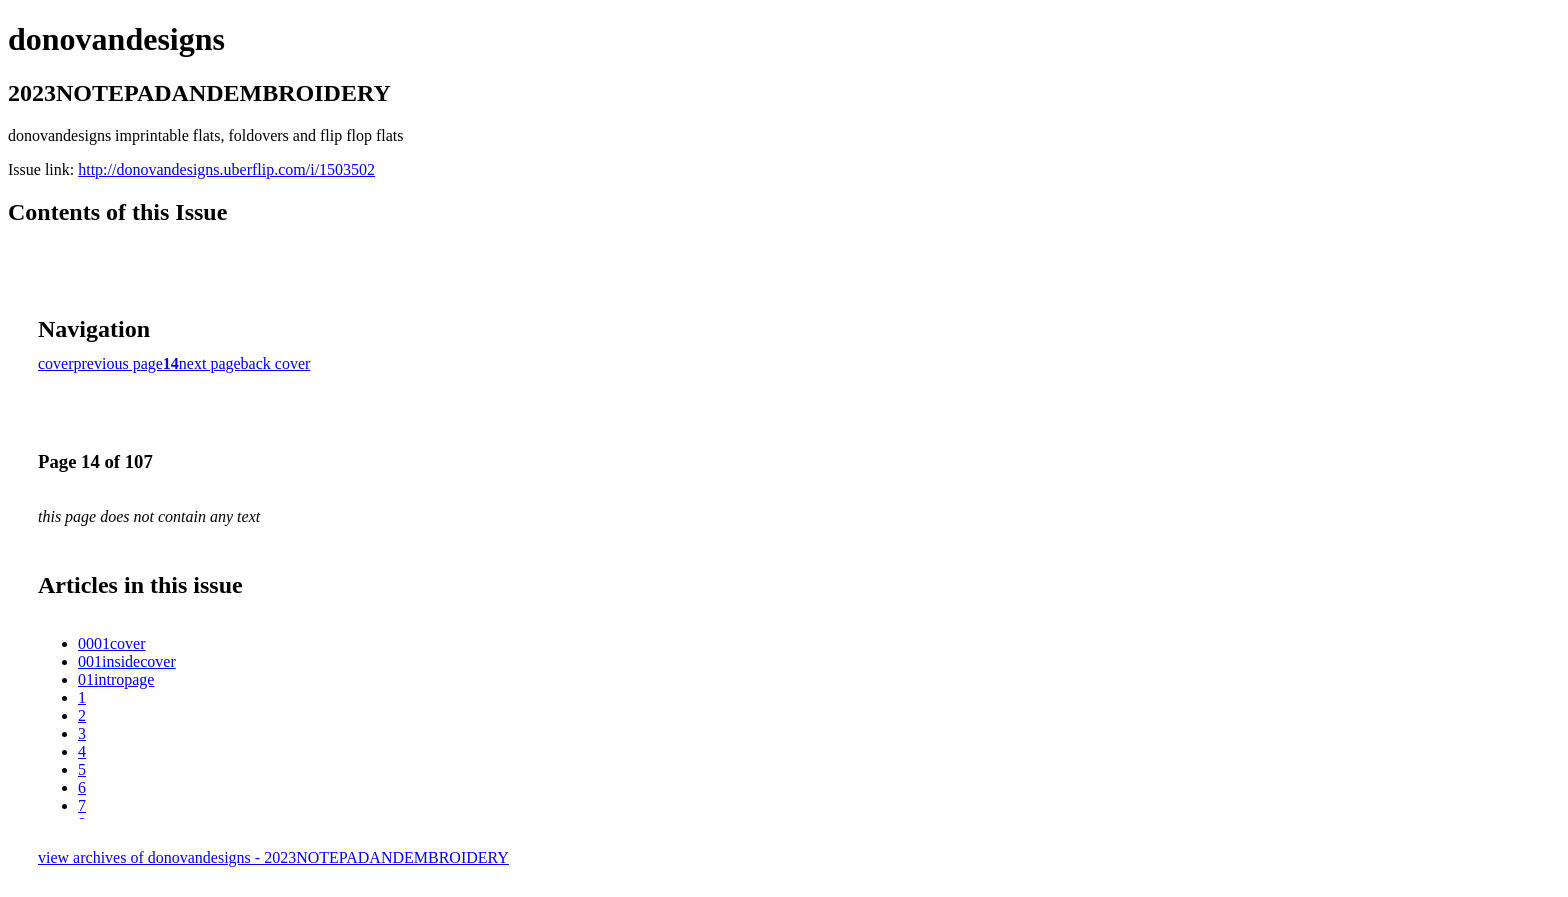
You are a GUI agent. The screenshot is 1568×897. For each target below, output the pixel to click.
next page (210, 363)
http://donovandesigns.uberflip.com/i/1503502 (226, 169)
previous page (118, 363)
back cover (276, 363)
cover (56, 363)
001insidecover (127, 661)
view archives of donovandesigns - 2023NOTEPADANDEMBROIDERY (273, 857)
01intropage (116, 679)
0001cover (112, 643)
